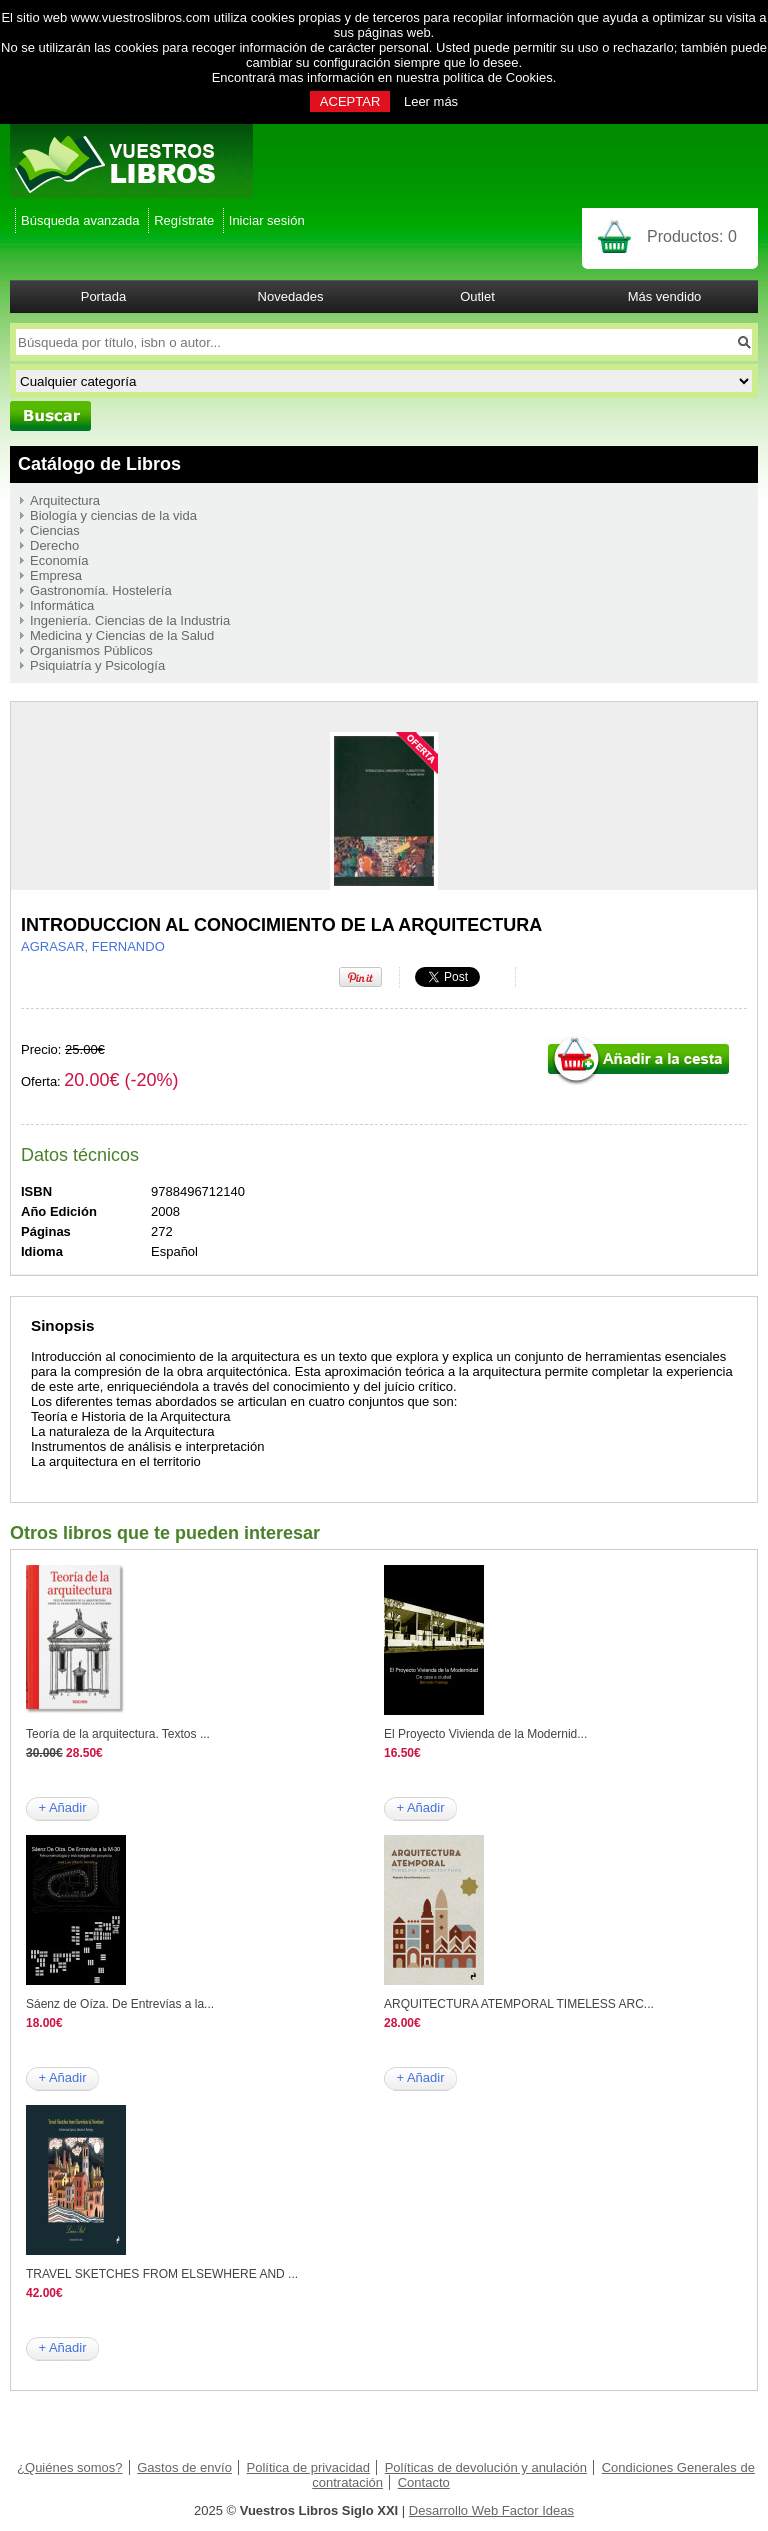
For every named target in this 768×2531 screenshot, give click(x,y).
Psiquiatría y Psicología (97, 665)
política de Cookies (498, 77)
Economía (59, 560)
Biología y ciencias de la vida (113, 515)
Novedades (291, 296)
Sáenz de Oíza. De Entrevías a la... (120, 2004)
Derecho (54, 545)
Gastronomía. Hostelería (101, 590)
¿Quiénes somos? (70, 2467)
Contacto (424, 2482)
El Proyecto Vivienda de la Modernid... (485, 1734)
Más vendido (665, 296)
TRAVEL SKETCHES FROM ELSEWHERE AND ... (162, 2274)
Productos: (692, 236)
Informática (62, 605)
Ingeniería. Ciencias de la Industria (130, 620)
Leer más (431, 101)
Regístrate (184, 220)
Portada (104, 296)
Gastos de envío (184, 2467)
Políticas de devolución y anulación (486, 2467)
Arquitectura (65, 500)
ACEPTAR (350, 101)
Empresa (56, 575)
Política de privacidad (309, 2467)
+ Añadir (62, 1807)
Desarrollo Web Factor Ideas (491, 2510)
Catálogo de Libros (99, 464)
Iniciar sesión (267, 220)
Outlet (477, 296)
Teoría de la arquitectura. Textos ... (118, 1734)
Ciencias (55, 530)
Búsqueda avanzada (80, 220)
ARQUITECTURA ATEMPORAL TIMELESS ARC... (519, 2004)
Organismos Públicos (91, 650)
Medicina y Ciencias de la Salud (122, 635)
